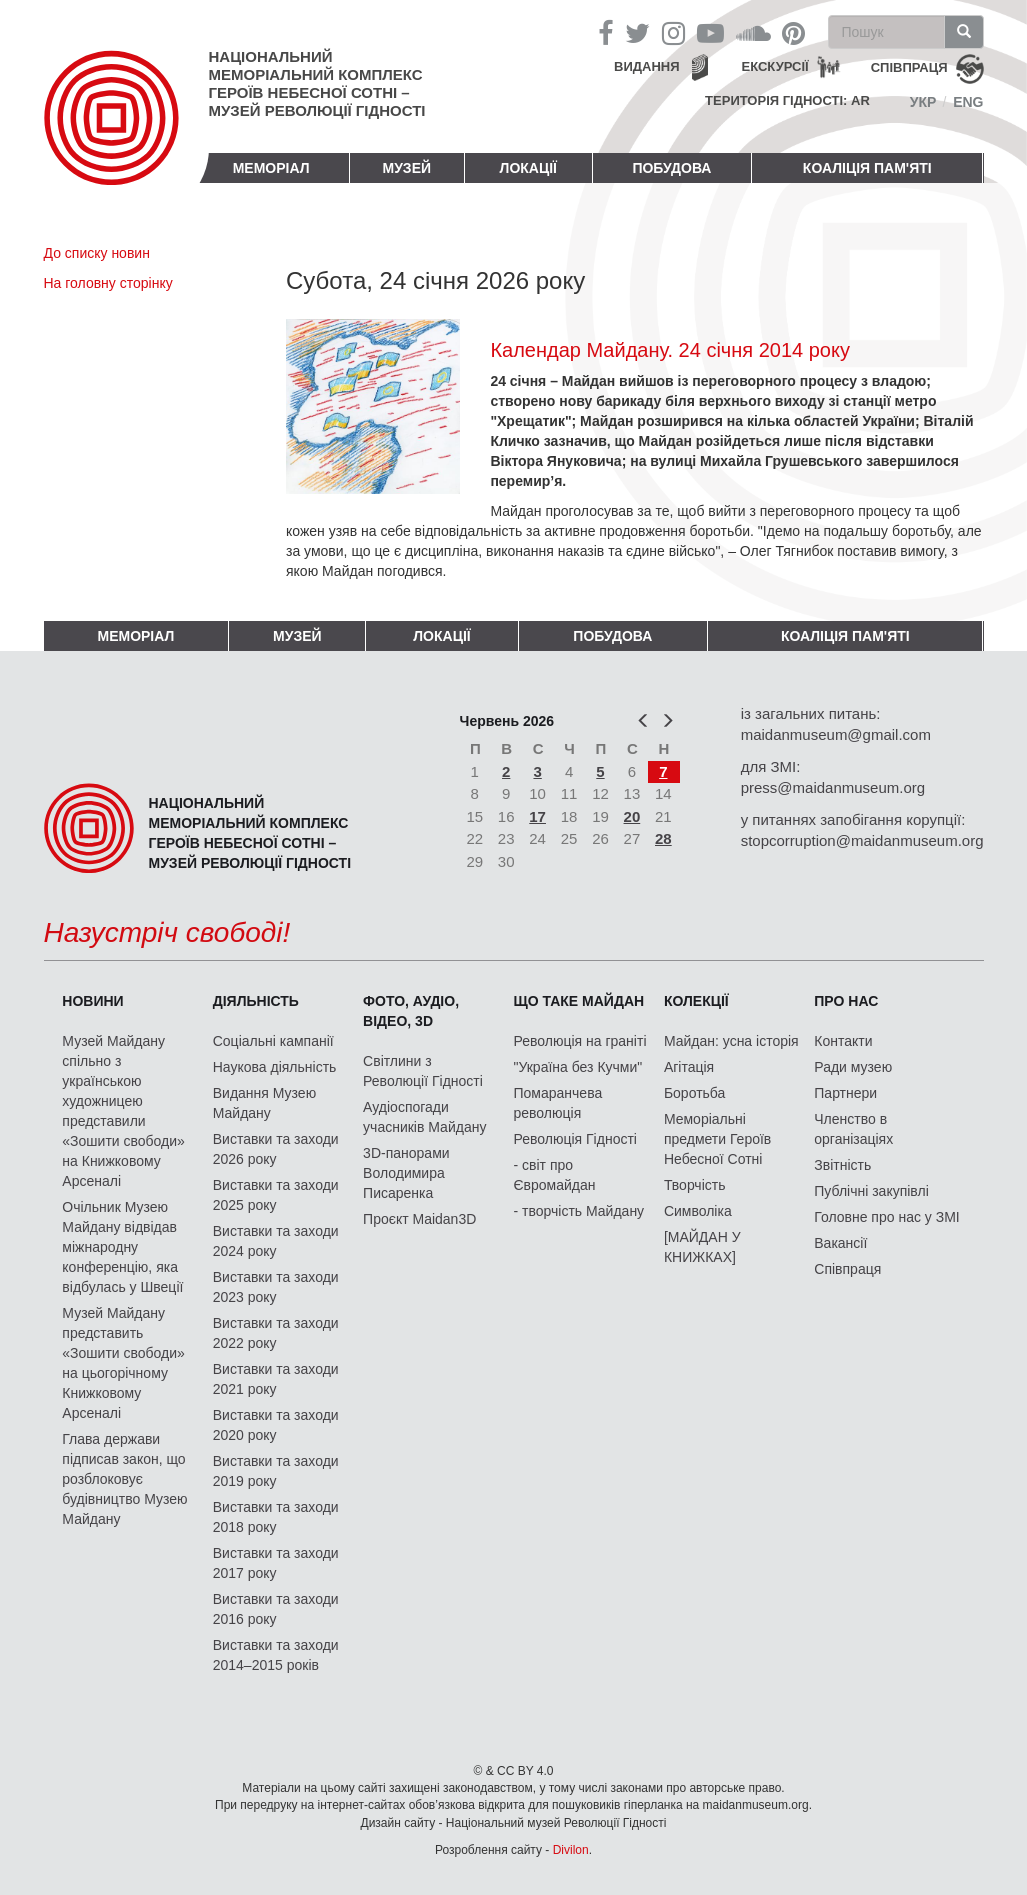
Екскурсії (775, 66)
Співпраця (847, 1269)
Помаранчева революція (558, 1103)
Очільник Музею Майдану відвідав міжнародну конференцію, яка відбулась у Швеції (122, 1247)
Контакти (843, 1041)
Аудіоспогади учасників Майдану (424, 1117)
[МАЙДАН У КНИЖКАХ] (702, 1247)
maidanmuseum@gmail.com (836, 734)
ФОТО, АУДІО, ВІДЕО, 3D (411, 1011)
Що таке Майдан (579, 1001)
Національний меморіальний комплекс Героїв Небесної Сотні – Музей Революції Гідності (317, 83)
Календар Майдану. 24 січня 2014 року (670, 350)
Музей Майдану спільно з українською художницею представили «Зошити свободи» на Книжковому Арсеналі (123, 1111)
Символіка (698, 1211)
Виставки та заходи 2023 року (276, 1287)
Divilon (571, 1850)
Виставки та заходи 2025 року (276, 1195)
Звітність (842, 1165)
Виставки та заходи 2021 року (276, 1379)
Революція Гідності (575, 1139)
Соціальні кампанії (273, 1041)
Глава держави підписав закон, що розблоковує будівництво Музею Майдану (124, 1479)
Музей (406, 168)
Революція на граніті (580, 1041)
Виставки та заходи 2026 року (276, 1149)
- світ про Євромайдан (555, 1175)
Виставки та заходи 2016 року (276, 1609)
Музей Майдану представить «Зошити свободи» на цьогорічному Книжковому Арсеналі (123, 1363)
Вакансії (840, 1243)
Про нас (846, 1001)
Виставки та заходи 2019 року (276, 1471)
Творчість (695, 1185)
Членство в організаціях (853, 1129)
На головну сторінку (108, 283)
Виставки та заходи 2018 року (276, 1517)
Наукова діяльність (275, 1067)
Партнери (845, 1093)
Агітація (689, 1067)
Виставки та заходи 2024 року (276, 1241)
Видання (647, 66)
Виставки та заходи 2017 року (276, 1563)
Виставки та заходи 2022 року (276, 1333)
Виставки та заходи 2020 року (276, 1425)
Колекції (696, 1001)
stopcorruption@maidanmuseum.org (862, 840)
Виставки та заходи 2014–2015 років (276, 1655)
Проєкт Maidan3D (419, 1219)
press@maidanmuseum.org (833, 787)
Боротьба (694, 1093)
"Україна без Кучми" (578, 1067)
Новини (92, 1001)
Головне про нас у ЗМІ (886, 1217)
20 (632, 816)
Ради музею (853, 1067)
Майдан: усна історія (731, 1041)
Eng (968, 102)
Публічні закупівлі (871, 1191)
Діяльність (256, 1001)
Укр (923, 102)
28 (663, 838)
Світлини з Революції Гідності (423, 1071)
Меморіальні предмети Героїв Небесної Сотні (717, 1139)
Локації (528, 168)
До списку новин (97, 253)
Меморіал (271, 168)
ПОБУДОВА (671, 168)
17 (537, 816)
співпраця (909, 67)
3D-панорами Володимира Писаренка (406, 1173)
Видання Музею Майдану (264, 1103)
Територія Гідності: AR (787, 100)
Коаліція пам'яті (867, 168)
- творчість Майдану (579, 1211)
